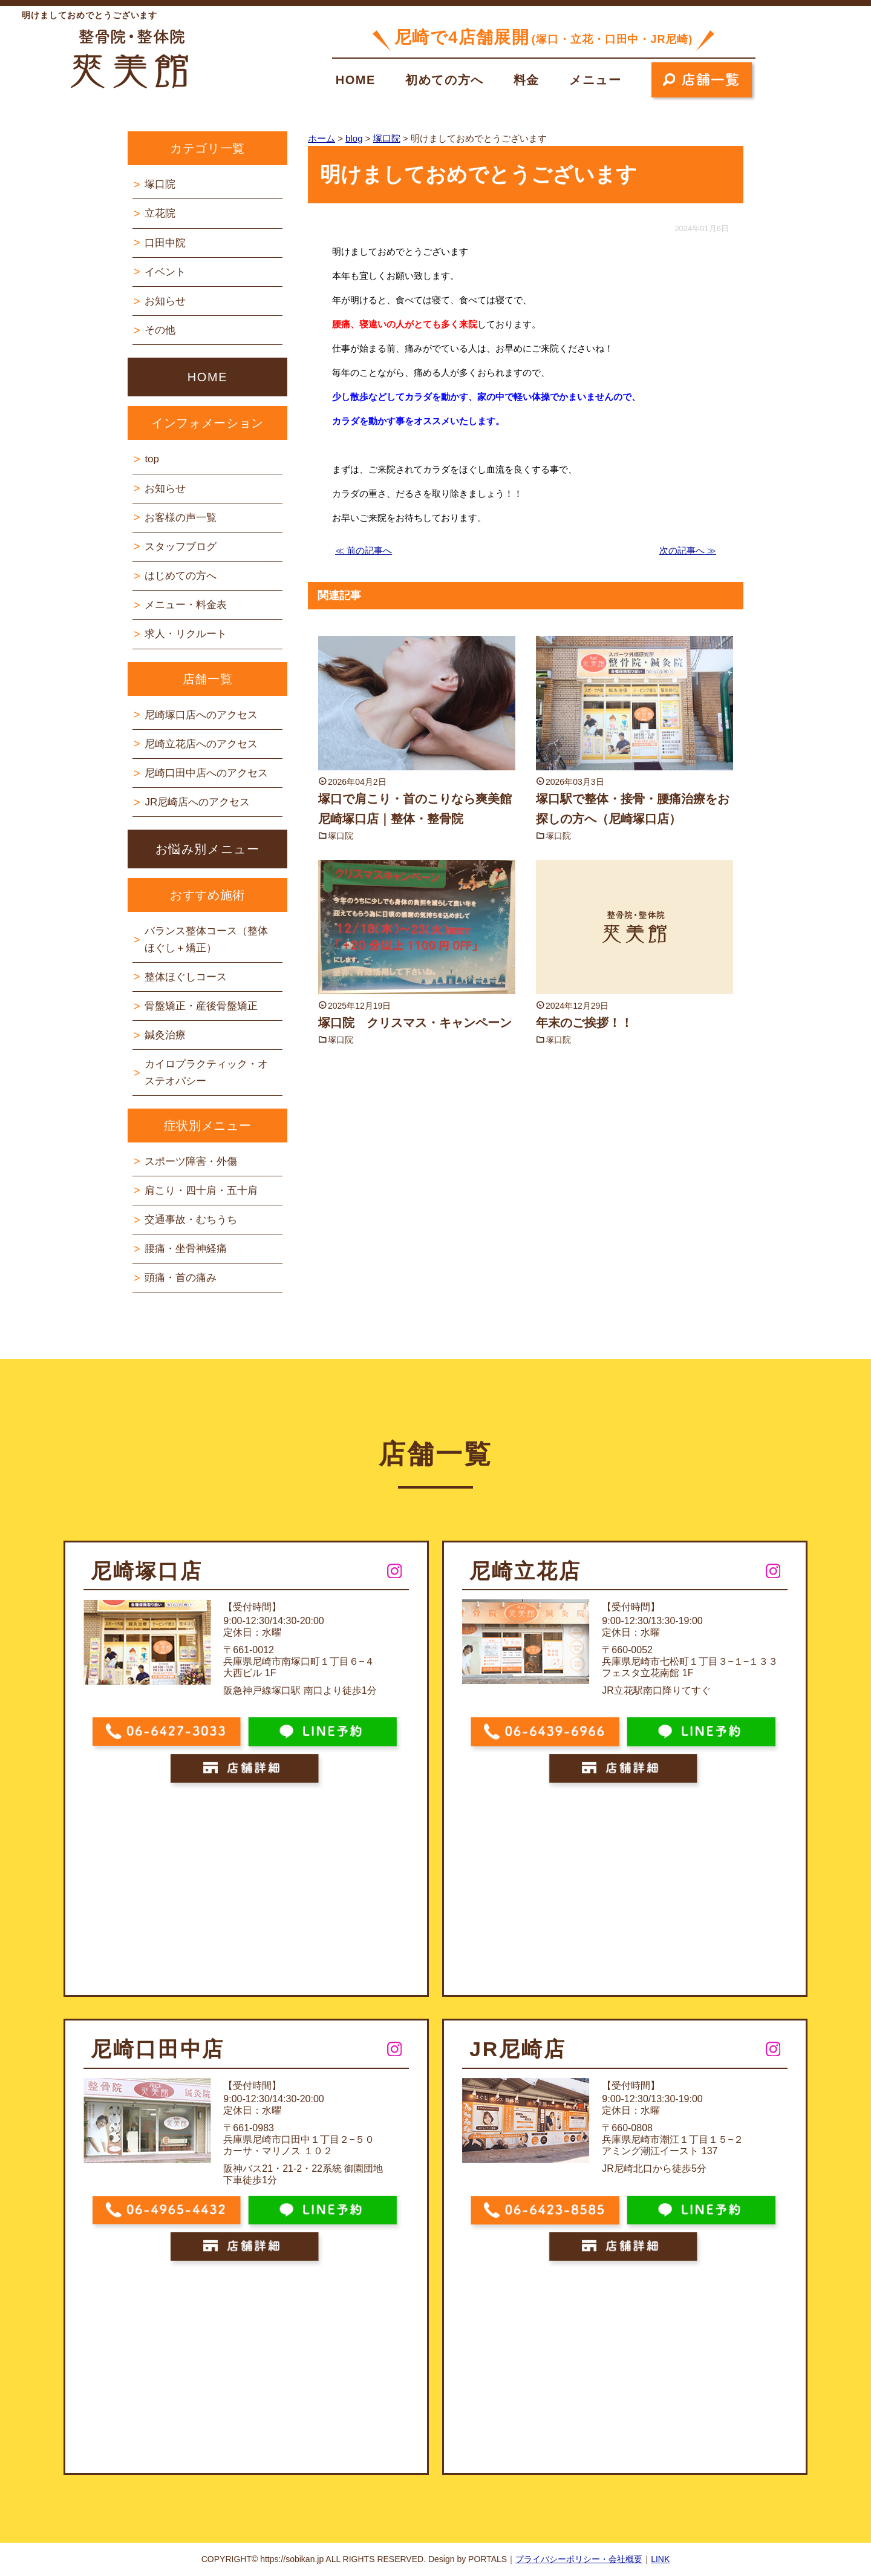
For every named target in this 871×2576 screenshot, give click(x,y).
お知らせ (165, 301)
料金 (527, 80)
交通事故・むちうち (191, 1219)
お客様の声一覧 (181, 517)
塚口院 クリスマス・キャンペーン (415, 1022)
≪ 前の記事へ (363, 550)
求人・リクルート (186, 634)
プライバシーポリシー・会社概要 (578, 2559)
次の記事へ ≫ (687, 550)
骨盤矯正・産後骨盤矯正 (201, 1006)
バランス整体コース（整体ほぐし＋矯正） (206, 939)
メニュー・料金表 (186, 605)
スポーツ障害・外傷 (191, 1161)
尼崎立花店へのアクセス (201, 744)
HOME (356, 80)
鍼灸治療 (165, 1035)
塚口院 (340, 836)
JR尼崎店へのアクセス (197, 802)
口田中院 (165, 243)
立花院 (160, 213)
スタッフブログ (181, 546)
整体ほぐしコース (186, 977)
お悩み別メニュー (207, 849)
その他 (160, 330)
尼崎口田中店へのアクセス (206, 773)
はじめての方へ (181, 576)
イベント (165, 272)
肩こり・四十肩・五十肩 (201, 1190)
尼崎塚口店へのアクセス (201, 715)
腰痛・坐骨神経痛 (186, 1248)
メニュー (595, 80)
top (152, 459)
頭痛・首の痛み (181, 1277)
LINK (660, 2559)
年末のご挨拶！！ (584, 1022)
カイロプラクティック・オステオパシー (206, 1072)
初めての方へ (444, 80)
